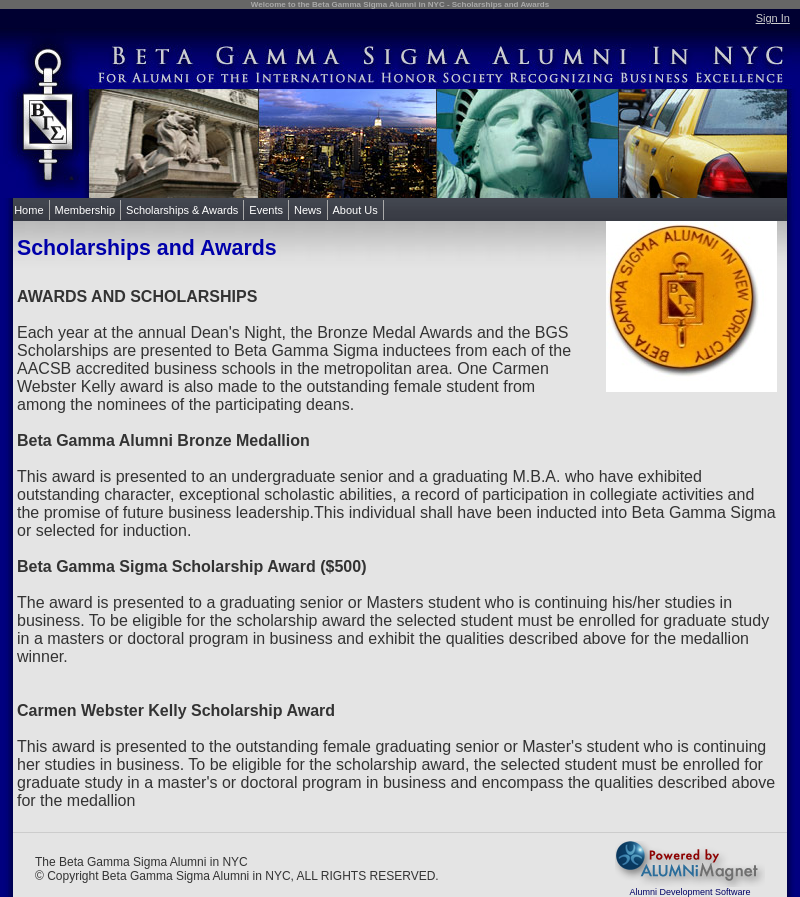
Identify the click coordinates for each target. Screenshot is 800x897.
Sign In (773, 18)
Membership (85, 210)
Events (266, 210)
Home (28, 210)
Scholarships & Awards (182, 210)
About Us (355, 210)
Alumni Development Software (689, 892)
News (308, 210)
